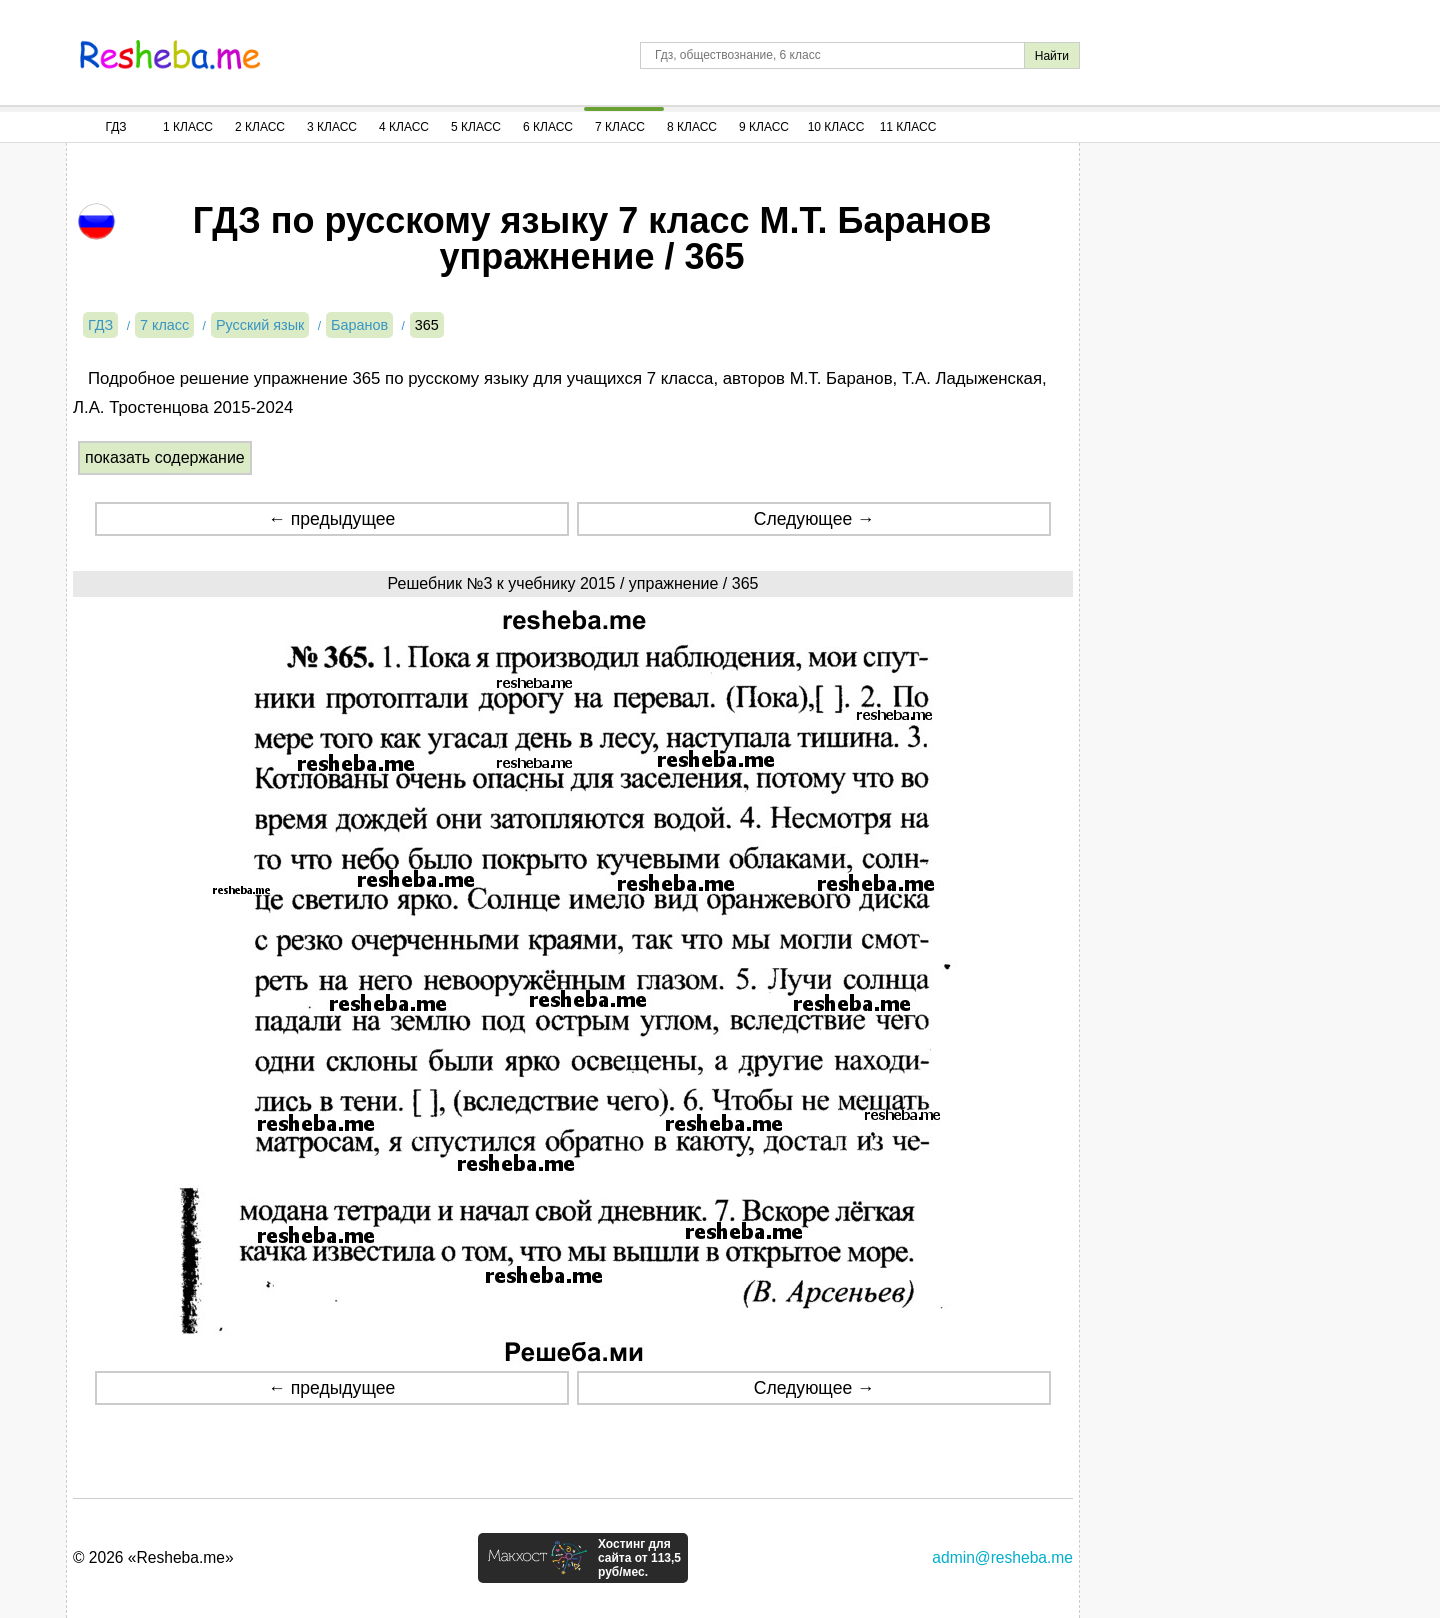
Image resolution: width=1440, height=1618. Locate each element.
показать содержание (165, 457)
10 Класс (836, 127)
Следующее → (814, 519)
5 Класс (476, 127)
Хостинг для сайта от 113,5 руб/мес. (639, 1558)
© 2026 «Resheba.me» (153, 1557)
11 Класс (908, 127)
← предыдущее (331, 519)
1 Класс (188, 127)
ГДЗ (115, 127)
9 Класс (764, 127)
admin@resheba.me (1002, 1557)
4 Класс (404, 127)
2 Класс (260, 127)
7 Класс (620, 127)
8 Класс (692, 127)
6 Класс (548, 127)
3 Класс (332, 127)
